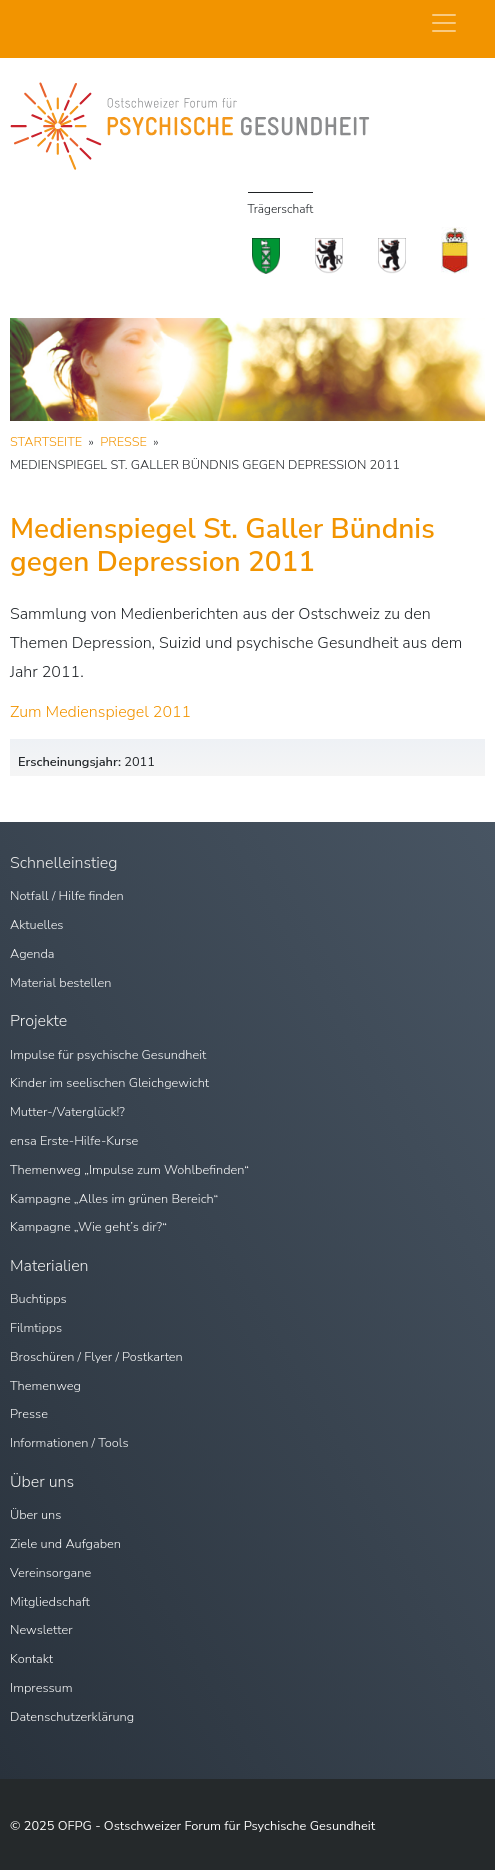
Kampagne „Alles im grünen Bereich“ (114, 1199)
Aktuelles (37, 925)
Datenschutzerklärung (72, 1717)
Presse (29, 1414)
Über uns (35, 1515)
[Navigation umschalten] (444, 23)
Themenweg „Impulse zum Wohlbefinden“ (129, 1170)
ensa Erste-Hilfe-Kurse (74, 1141)
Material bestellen (61, 983)
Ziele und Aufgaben (65, 1544)
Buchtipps (38, 1299)
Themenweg (45, 1386)
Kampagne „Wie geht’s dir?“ (88, 1227)
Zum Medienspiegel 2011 (100, 712)
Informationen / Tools (69, 1443)
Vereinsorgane (50, 1573)
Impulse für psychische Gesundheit (108, 1055)
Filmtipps (36, 1328)
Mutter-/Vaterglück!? (67, 1112)
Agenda (32, 954)
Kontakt (31, 1659)
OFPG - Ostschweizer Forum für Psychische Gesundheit (217, 1826)
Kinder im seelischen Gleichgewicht (109, 1083)
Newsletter (41, 1630)
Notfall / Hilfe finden (67, 896)
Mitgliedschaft (50, 1602)
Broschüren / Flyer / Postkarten (96, 1357)
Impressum (41, 1688)
